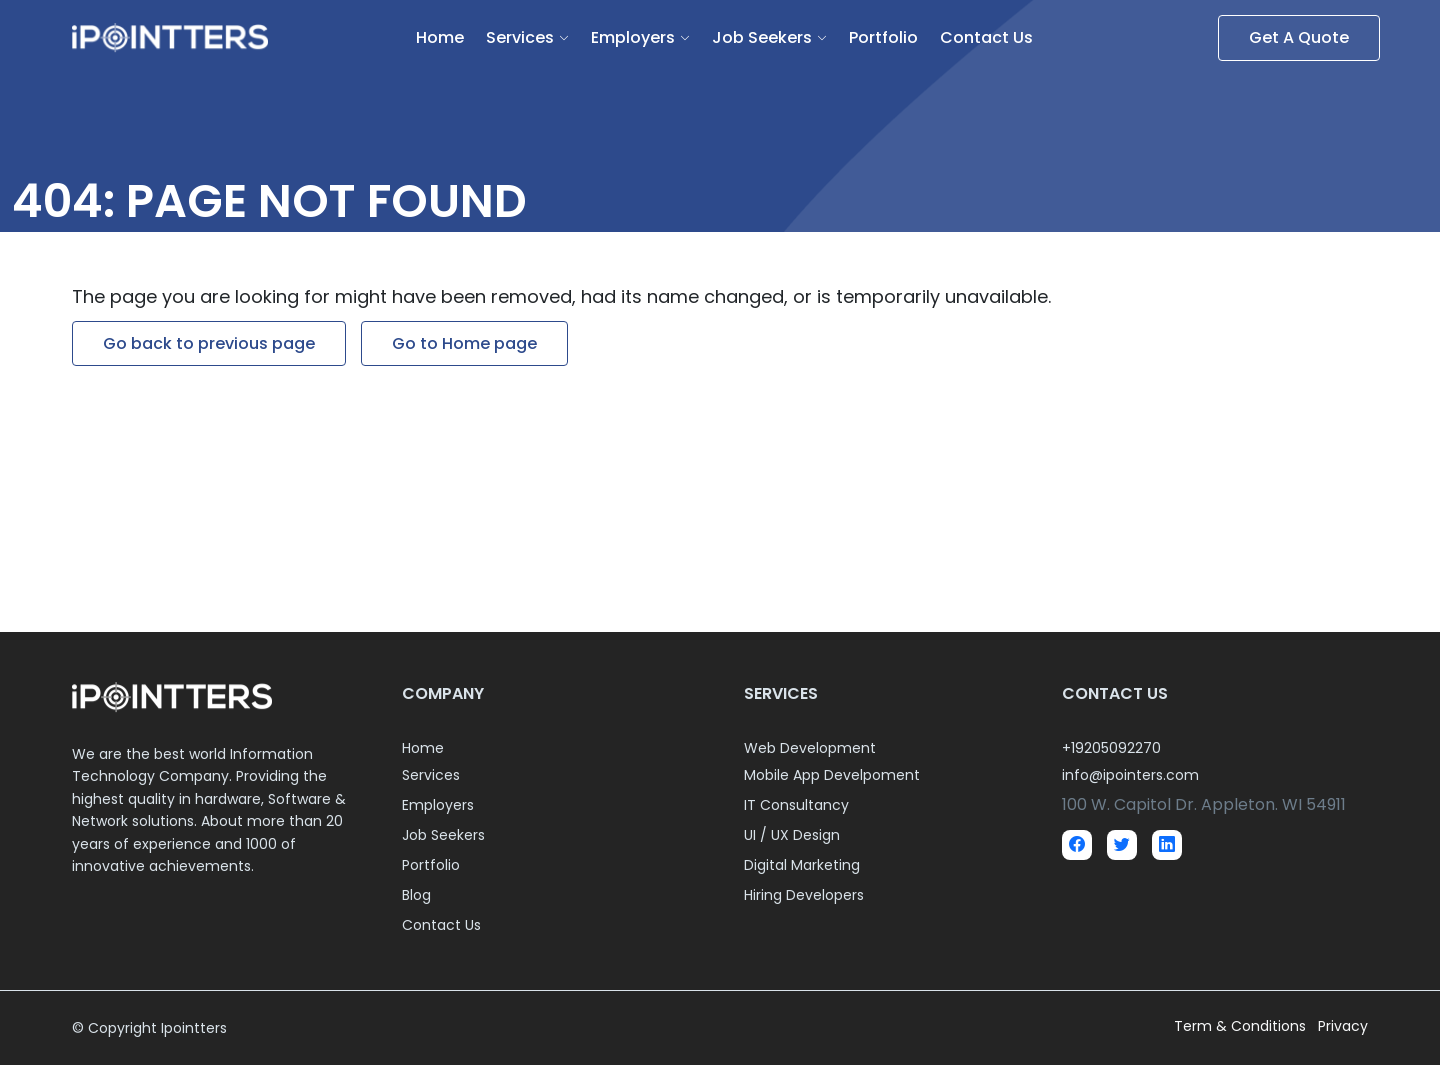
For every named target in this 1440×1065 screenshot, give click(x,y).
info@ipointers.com (1130, 775)
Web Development (810, 748)
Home (440, 37)
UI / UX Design (792, 835)
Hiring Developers (804, 895)
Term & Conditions (1242, 1026)
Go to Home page (464, 343)
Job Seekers (762, 37)
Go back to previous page (209, 343)
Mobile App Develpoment (832, 775)
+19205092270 (1111, 748)
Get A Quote (1299, 37)
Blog (416, 895)
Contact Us (986, 37)
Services (520, 37)
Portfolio (883, 37)
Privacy (1343, 1026)
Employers (633, 37)
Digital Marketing (802, 865)
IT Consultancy (796, 805)
